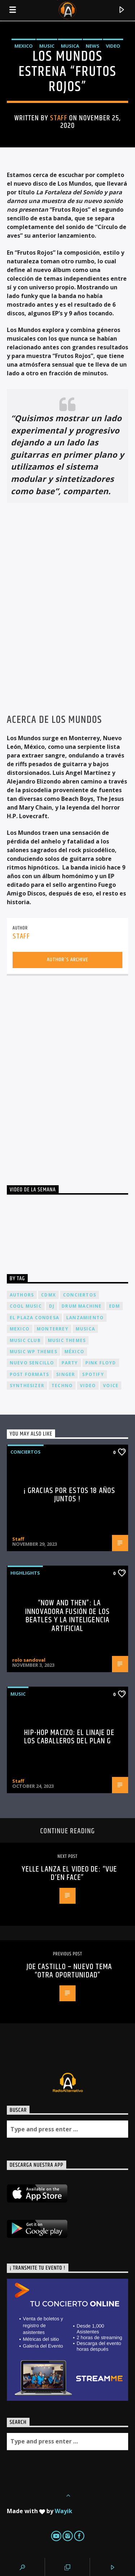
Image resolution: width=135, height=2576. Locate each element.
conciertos (79, 1295)
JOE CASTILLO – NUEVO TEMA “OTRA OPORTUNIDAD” (69, 1971)
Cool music (26, 1306)
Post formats (29, 1374)
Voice (110, 1385)
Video (113, 46)
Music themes (67, 1340)
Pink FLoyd (100, 1363)
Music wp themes (33, 1352)
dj (51, 1306)
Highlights (25, 1573)
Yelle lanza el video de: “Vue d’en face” (69, 1873)
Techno (62, 1385)
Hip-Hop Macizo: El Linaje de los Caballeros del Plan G (69, 1737)
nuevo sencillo (32, 1363)
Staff (58, 118)
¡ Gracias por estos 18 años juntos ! (69, 1495)
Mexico (23, 46)
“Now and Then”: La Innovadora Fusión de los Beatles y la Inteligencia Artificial (67, 1616)
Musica (70, 46)
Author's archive (67, 959)
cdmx (48, 1295)
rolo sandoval (28, 1660)
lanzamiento (85, 1318)
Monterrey (52, 1329)
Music (46, 46)
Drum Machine (82, 1306)
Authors (22, 1295)
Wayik (63, 2511)
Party (70, 1363)
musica (85, 1329)
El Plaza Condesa (34, 1318)
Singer (65, 1374)
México (74, 1352)
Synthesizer (27, 1385)
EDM (114, 1306)
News (92, 46)
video (88, 1385)
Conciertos (25, 1452)
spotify (93, 1374)
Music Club (25, 1340)
